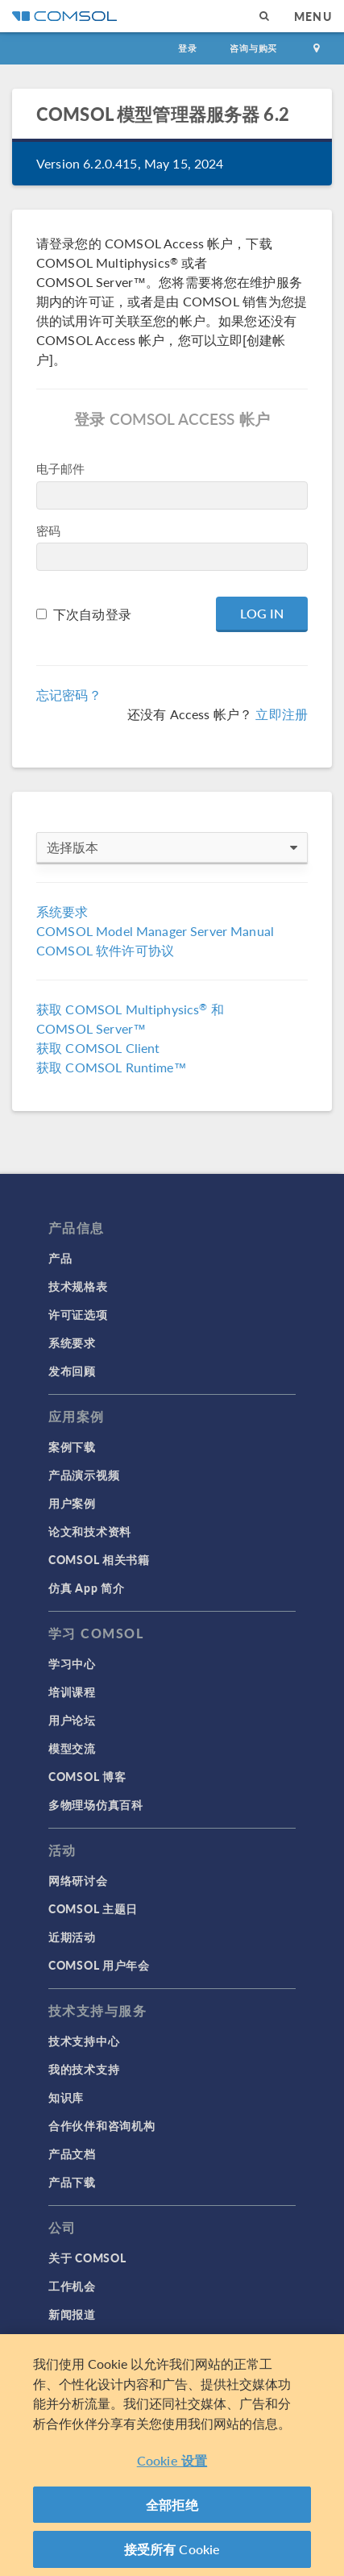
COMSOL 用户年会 (99, 1965)
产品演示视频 (83, 1475)
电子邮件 (60, 468)
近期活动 (72, 1937)
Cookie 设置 (172, 2460)
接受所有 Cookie (172, 2549)
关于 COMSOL (87, 2257)
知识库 (66, 2097)
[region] (172, 2455)
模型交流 (72, 1748)
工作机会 (72, 2286)
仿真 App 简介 (86, 1587)
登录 (187, 48)
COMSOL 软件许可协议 (105, 950)
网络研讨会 (78, 1880)
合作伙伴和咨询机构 (101, 2125)
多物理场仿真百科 (95, 1804)
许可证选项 (78, 1314)
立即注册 (281, 714)
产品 (60, 1258)
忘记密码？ (69, 694)
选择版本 (172, 847)
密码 (48, 530)
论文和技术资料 (89, 1531)
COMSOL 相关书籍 (99, 1559)
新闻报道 (72, 2314)
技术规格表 (78, 1286)
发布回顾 (72, 1371)
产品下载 (72, 2182)
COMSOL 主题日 (93, 1908)
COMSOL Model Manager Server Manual (155, 931)
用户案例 (72, 1503)
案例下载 (72, 1446)
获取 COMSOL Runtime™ (111, 1067)
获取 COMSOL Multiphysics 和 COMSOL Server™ (130, 1019)
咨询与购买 (253, 48)
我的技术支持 (83, 2069)
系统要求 (62, 911)
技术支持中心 (83, 2041)
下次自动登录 (92, 614)
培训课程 (72, 1691)
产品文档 (72, 2153)
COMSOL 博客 (87, 1776)
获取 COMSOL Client (98, 1047)
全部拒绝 (172, 2504)
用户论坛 (72, 1720)
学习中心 (72, 1663)
